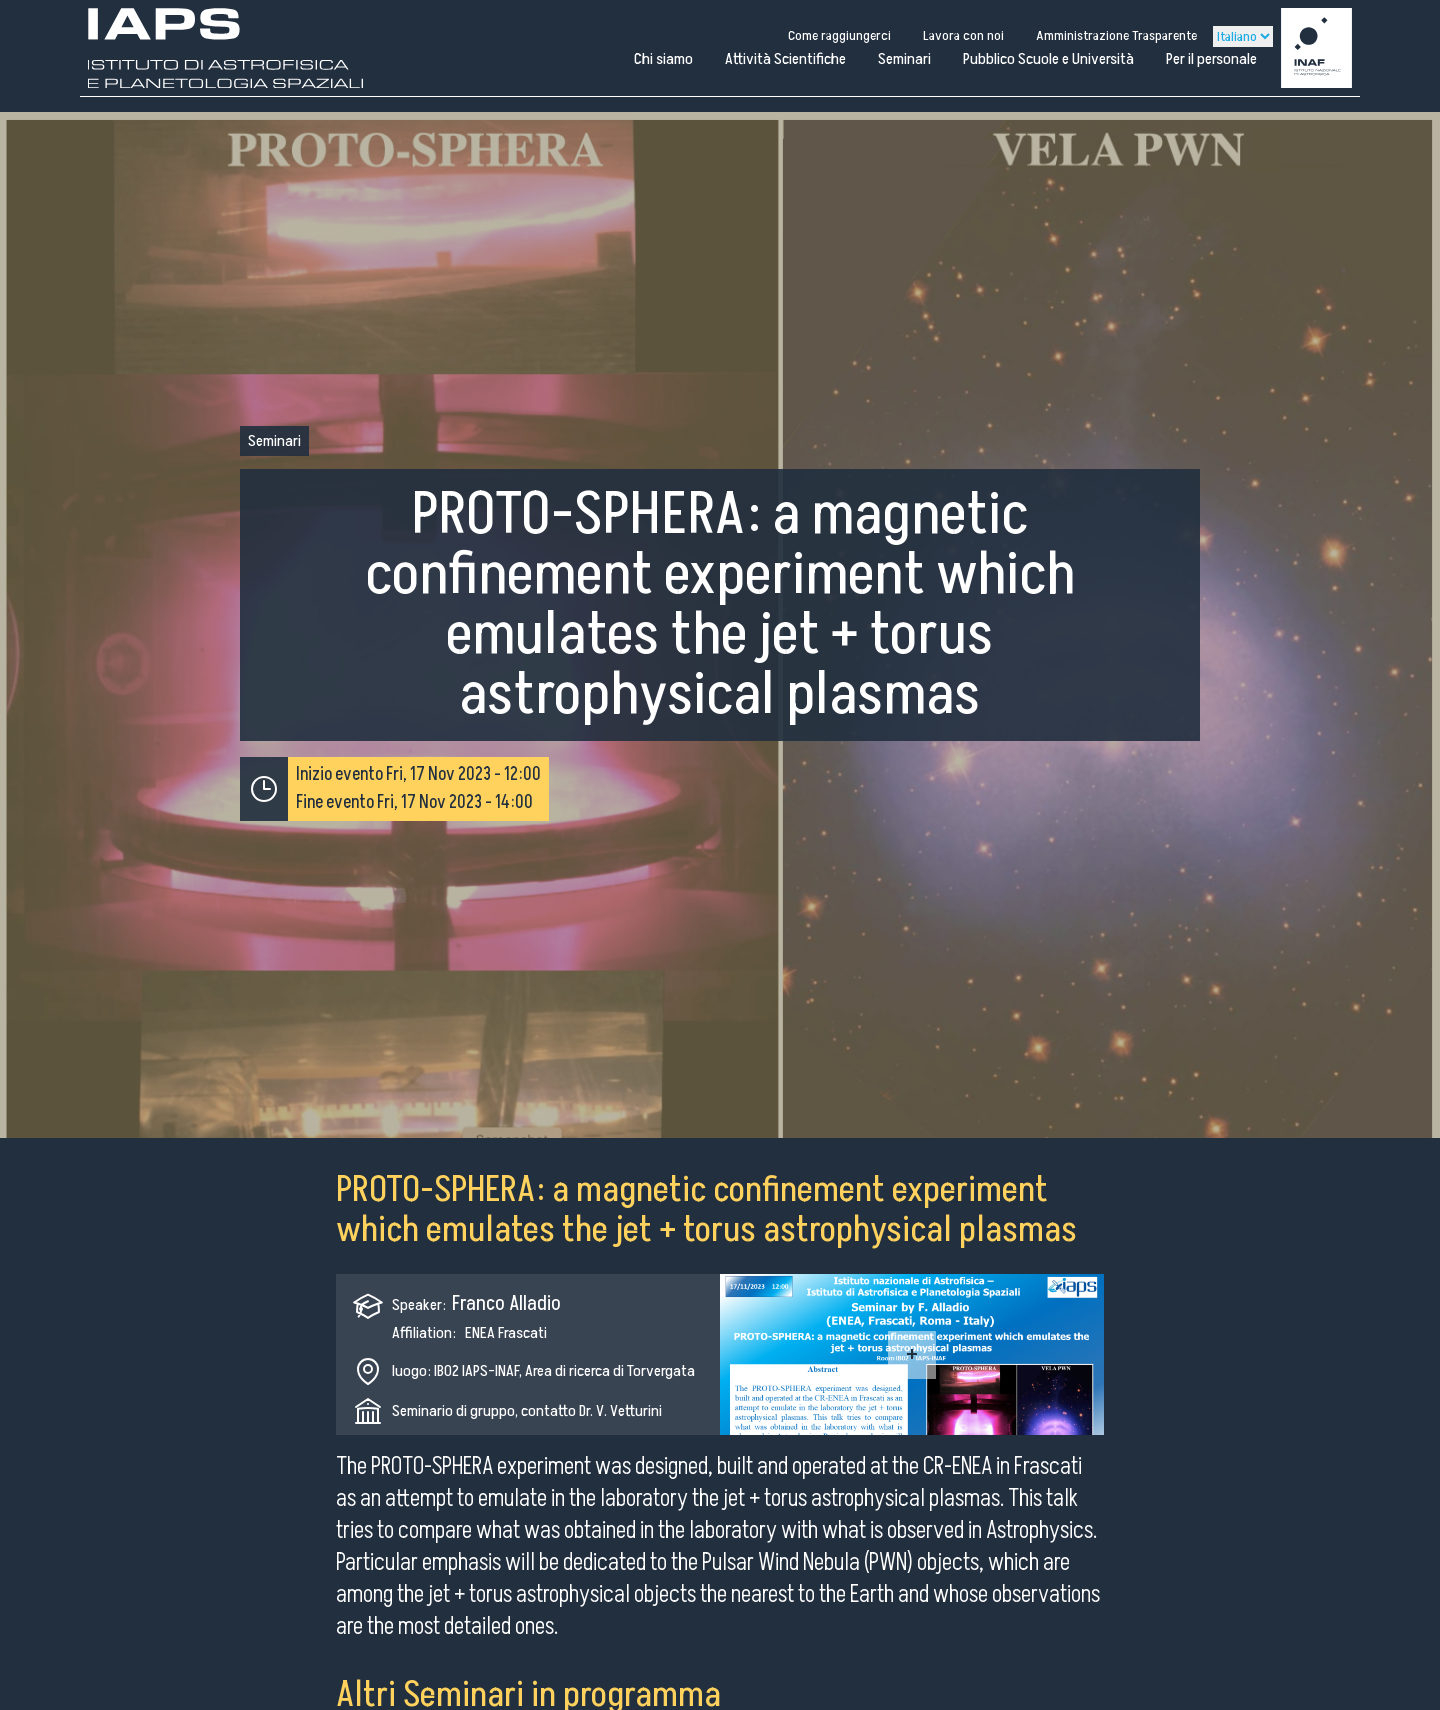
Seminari (904, 59)
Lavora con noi (963, 35)
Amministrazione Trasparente (1116, 35)
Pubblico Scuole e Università (1048, 59)
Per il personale (1211, 59)
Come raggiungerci (839, 35)
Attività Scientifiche (785, 59)
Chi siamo (663, 59)
